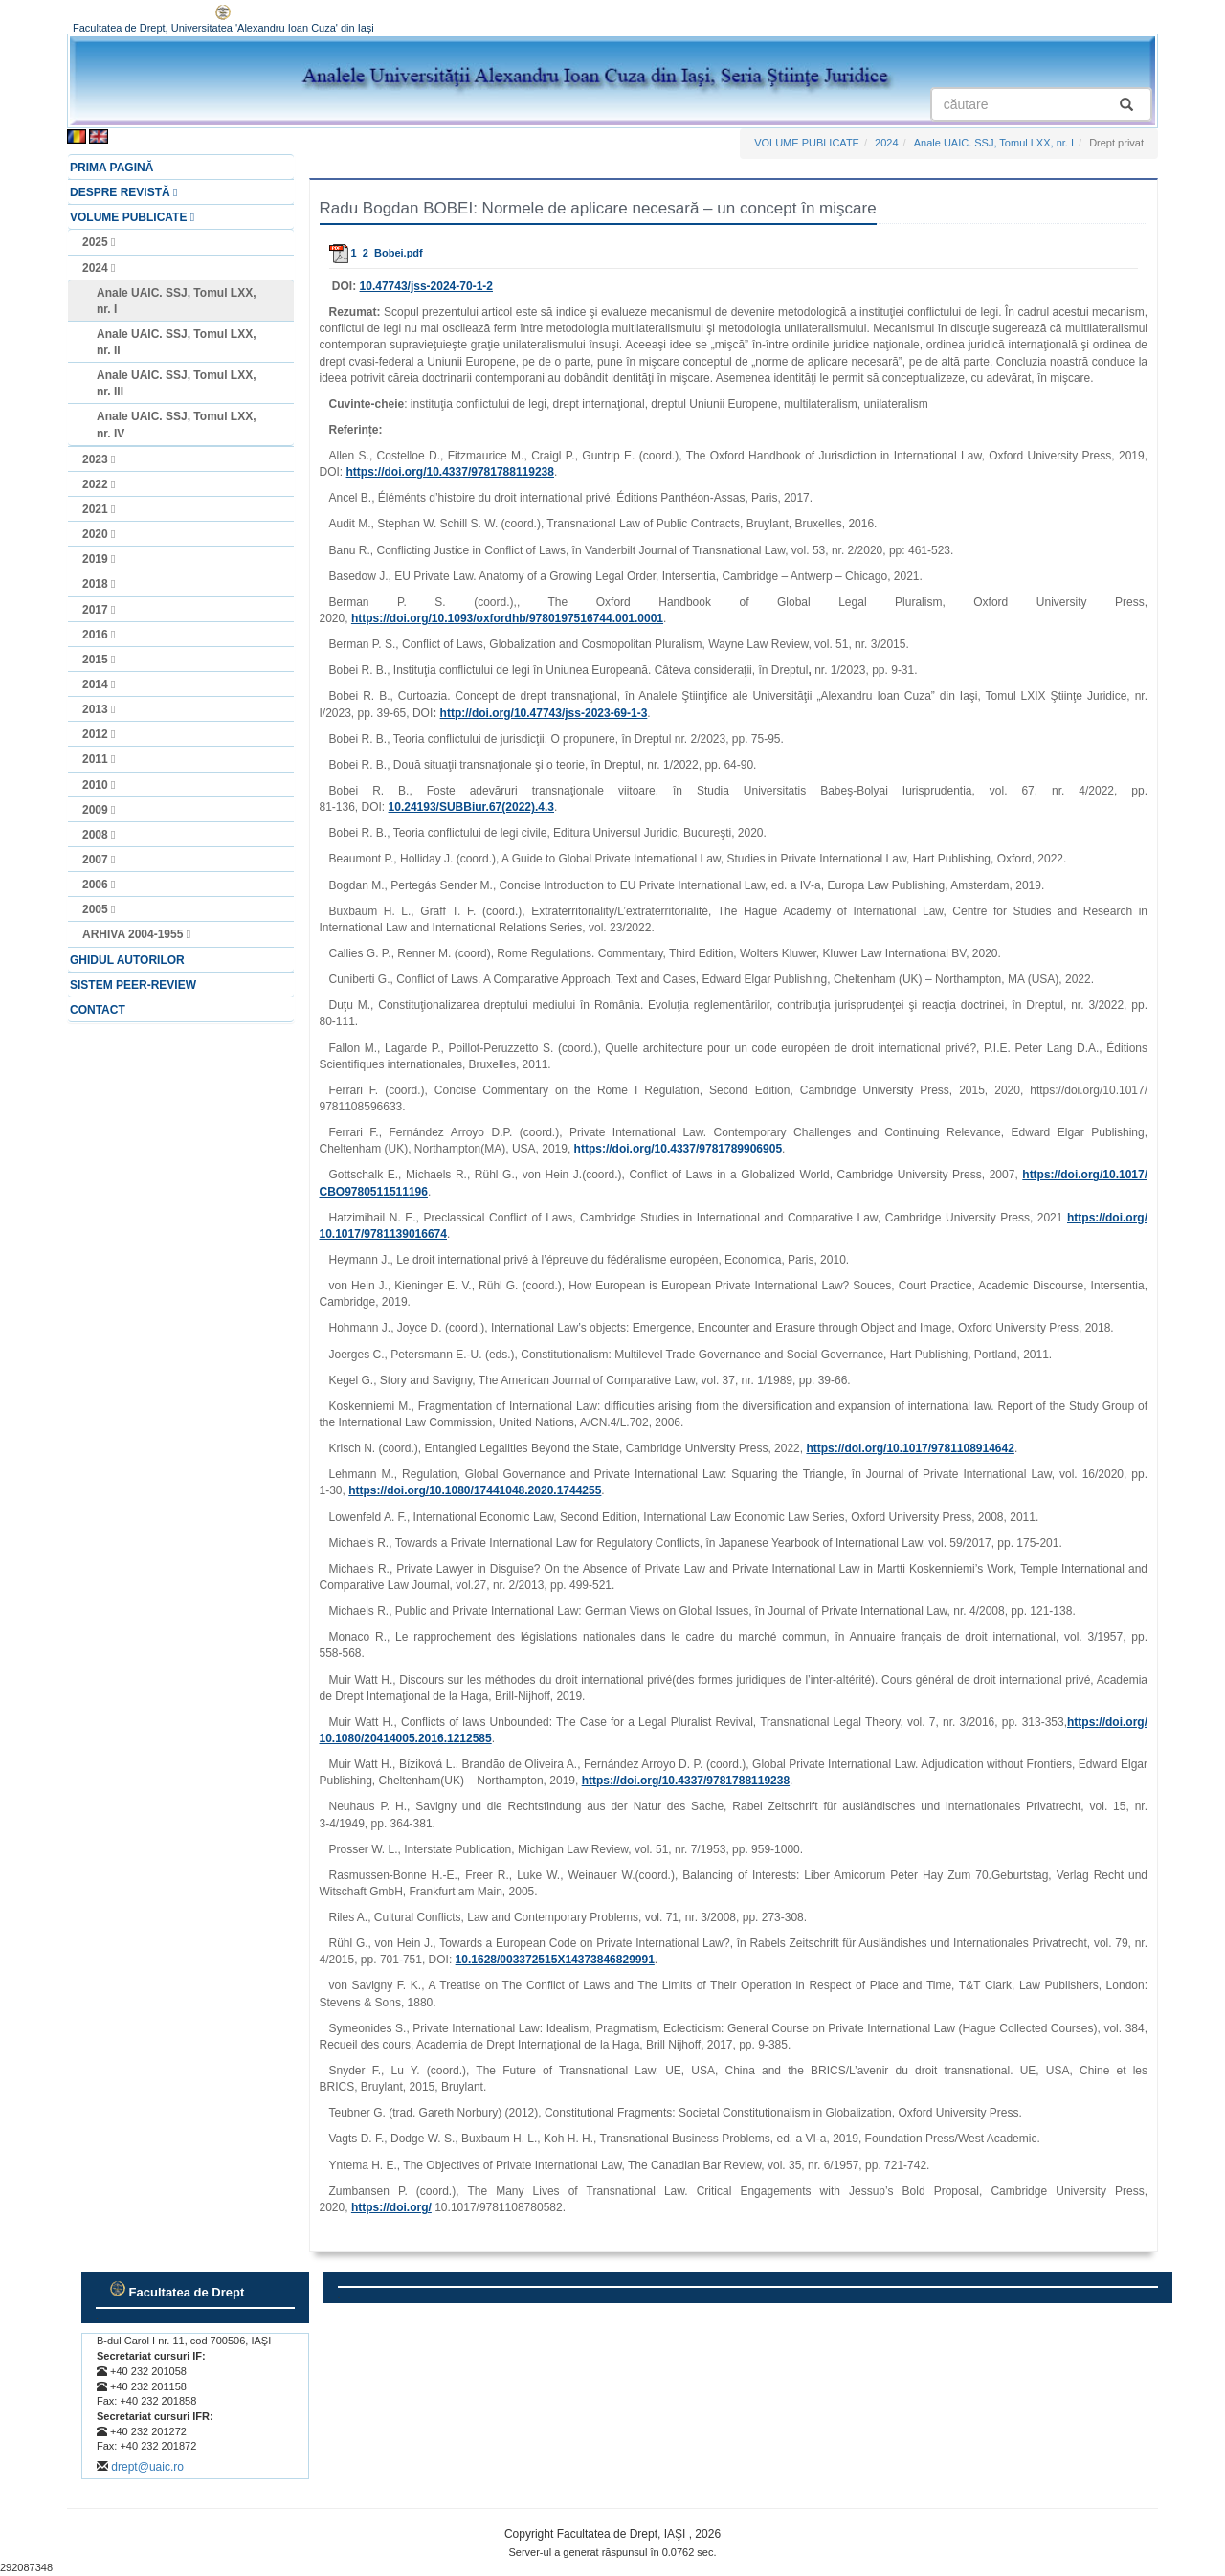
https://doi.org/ (391, 2207)
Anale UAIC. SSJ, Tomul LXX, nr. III (176, 383)
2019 (98, 559)
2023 (98, 459)
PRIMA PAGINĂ (111, 167)
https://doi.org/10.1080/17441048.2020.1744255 (474, 1490)
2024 (98, 268)
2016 (98, 634)
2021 (98, 509)
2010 (98, 785)
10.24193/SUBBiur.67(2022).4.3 (471, 807)
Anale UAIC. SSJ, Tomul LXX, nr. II (176, 342)
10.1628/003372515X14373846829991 (555, 1959)
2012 (98, 734)
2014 (98, 684)
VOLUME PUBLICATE (132, 217)
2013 (98, 709)
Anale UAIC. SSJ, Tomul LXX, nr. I (176, 301)
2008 (98, 834)
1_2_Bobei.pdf (376, 252)
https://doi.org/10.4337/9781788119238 (450, 472)
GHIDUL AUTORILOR (127, 960)
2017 (98, 609)
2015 (98, 659)
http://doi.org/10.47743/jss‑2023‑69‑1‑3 (544, 713)
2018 (98, 584)
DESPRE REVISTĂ (123, 192)
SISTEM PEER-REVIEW (133, 985)
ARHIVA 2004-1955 (136, 934)
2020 (98, 534)
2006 (98, 884)
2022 (98, 484)
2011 (98, 759)
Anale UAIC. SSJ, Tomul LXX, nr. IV (176, 424)
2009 (98, 810)
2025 (98, 242)
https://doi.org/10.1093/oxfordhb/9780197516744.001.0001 (507, 618)
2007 (98, 859)
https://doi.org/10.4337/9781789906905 (678, 1148)
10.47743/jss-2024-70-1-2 (426, 286)
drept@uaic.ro (147, 2467)
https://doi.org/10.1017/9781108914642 (909, 1448)
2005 (98, 909)
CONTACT (97, 1010)
